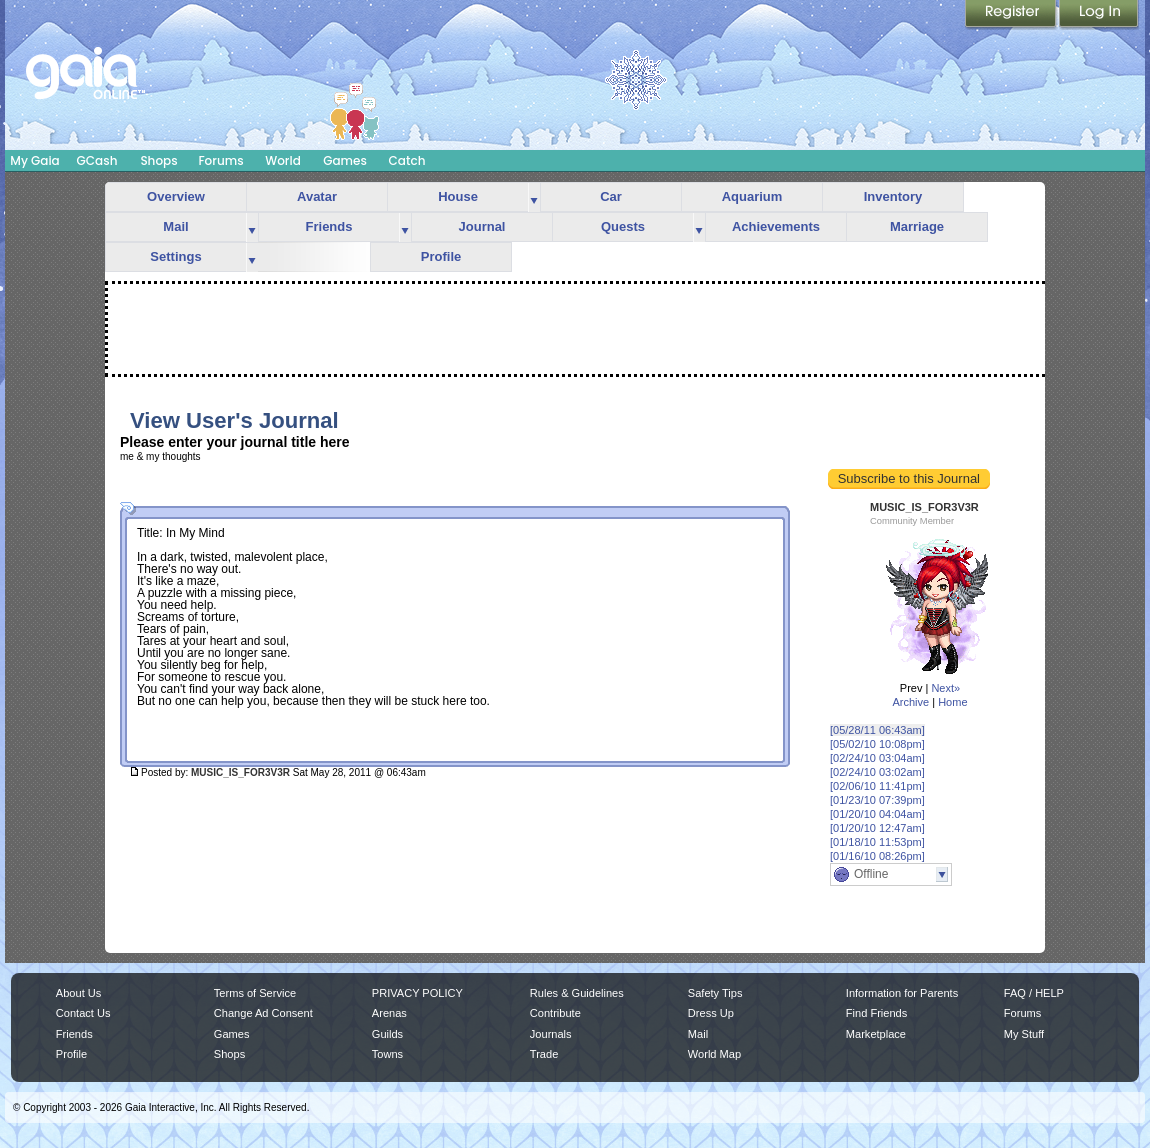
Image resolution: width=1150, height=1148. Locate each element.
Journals (551, 1034)
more (534, 197)
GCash (97, 160)
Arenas (389, 1013)
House (458, 196)
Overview (176, 196)
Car (611, 196)
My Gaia (34, 160)
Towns (387, 1054)
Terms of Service (255, 993)
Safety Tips (715, 993)
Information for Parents (902, 993)
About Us (78, 993)
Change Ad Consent (263, 1013)
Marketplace (876, 1034)
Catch (407, 160)
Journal (482, 226)
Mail (175, 226)
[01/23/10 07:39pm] (877, 800)
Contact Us (83, 1013)
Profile (441, 256)
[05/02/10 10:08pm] (877, 744)
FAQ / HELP (1034, 993)
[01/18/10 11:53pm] (877, 842)
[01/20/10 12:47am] (877, 828)
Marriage (917, 226)
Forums (220, 160)
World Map (714, 1054)
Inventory (893, 196)
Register (1012, 15)
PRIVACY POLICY (417, 993)
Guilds (387, 1034)
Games (345, 160)
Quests (623, 226)
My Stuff (1024, 1034)
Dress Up (711, 1013)
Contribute (555, 1013)
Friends (329, 226)
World (283, 160)
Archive (910, 702)
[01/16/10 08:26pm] (877, 856)
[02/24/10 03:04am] (877, 758)
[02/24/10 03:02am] (877, 772)
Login (1099, 15)
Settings (175, 256)
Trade (544, 1054)
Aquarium (752, 196)
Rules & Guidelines (577, 993)
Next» (945, 688)
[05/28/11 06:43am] (877, 730)
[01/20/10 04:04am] (877, 814)
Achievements (776, 226)
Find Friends (876, 1013)
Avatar (317, 196)
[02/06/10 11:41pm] (877, 786)
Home (952, 702)
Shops (158, 160)
